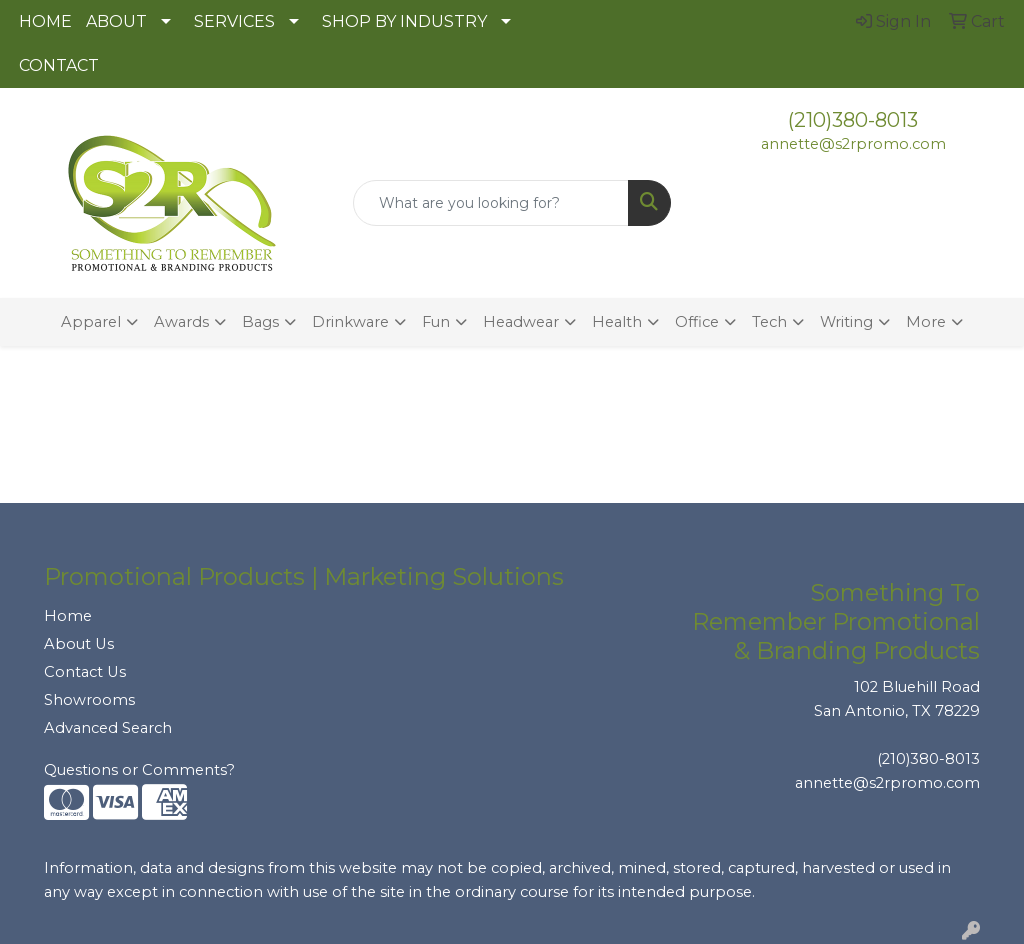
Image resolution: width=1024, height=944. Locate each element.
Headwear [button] (521, 322)
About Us (79, 644)
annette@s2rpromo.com (853, 144)
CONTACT (59, 65)
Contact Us (85, 672)
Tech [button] (769, 322)
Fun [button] (436, 322)
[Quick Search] (490, 203)
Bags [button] (260, 322)
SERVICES (234, 21)
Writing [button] (846, 322)
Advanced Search (108, 728)
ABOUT (116, 21)
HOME (45, 21)
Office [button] (697, 322)
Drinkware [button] (350, 322)
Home (68, 616)
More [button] (926, 322)
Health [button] (617, 322)
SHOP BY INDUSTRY (404, 21)
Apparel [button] (91, 322)
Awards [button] (181, 322)
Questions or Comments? (139, 770)
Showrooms (89, 700)
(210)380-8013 (853, 120)
